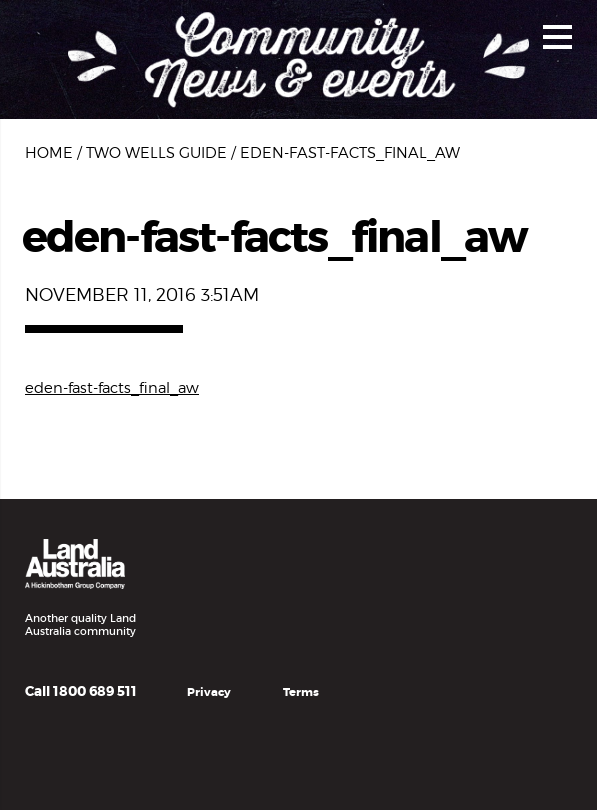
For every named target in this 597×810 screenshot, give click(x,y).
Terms (301, 692)
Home (49, 153)
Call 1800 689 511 (81, 691)
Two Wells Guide (156, 153)
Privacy (209, 692)
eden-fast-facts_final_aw (112, 388)
